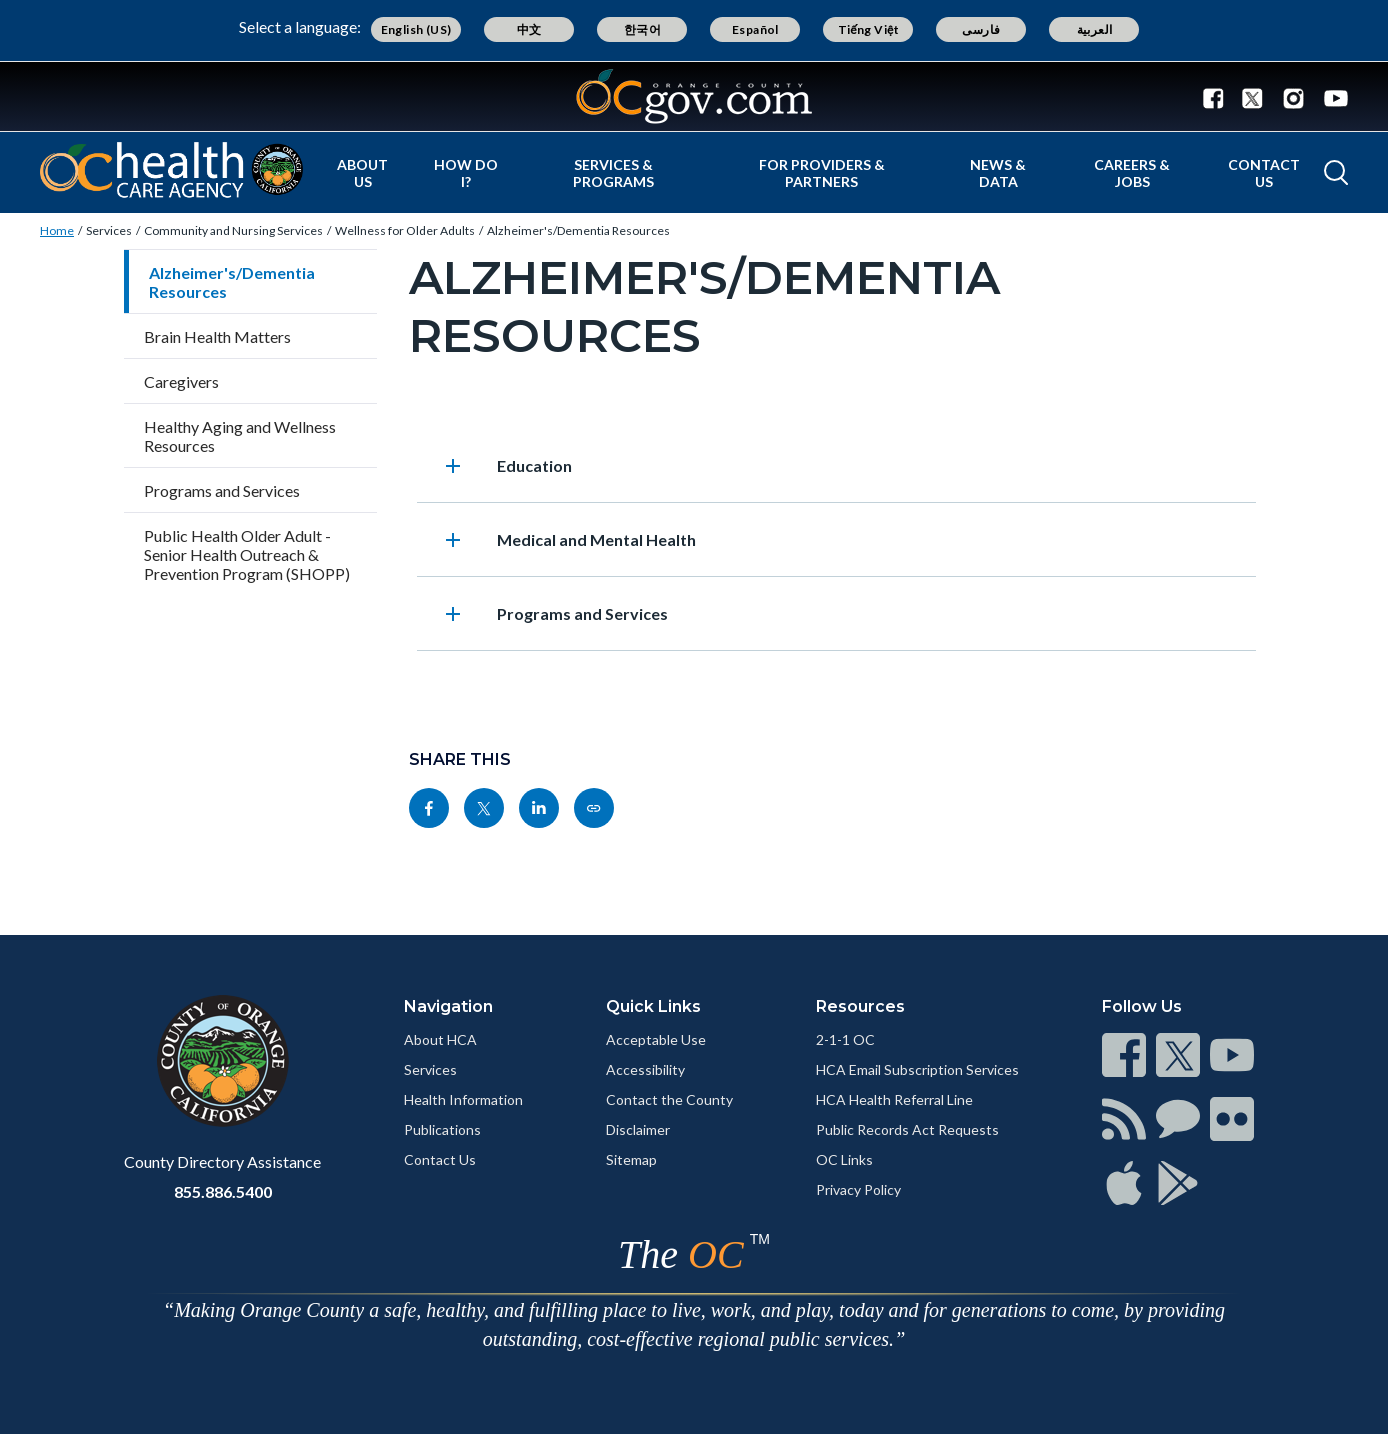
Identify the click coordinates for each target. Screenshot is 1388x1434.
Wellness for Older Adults (405, 230)
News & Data (998, 173)
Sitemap (631, 1159)
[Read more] (694, 96)
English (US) (416, 29)
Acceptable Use (656, 1039)
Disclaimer (638, 1129)
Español (755, 29)
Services (109, 230)
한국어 (642, 29)
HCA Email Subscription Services (917, 1069)
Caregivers (181, 381)
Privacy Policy (858, 1189)
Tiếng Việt (869, 29)
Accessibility (645, 1069)
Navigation (448, 1006)
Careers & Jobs (1132, 173)
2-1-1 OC (845, 1039)
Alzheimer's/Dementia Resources (578, 230)
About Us (362, 173)
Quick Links (653, 1006)
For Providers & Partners (822, 173)
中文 (529, 29)
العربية (1095, 29)
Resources (860, 1006)
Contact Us (1264, 173)
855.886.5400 (223, 1191)
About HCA (440, 1039)
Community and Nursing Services (233, 230)
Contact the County (669, 1099)
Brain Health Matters (217, 336)
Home (57, 230)
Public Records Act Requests (907, 1129)
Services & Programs (613, 173)
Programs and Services (222, 490)
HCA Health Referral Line (894, 1099)
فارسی (981, 29)
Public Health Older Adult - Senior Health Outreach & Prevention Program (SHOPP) (247, 554)
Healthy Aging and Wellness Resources (240, 436)
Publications (442, 1129)
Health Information (463, 1099)
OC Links (844, 1159)
